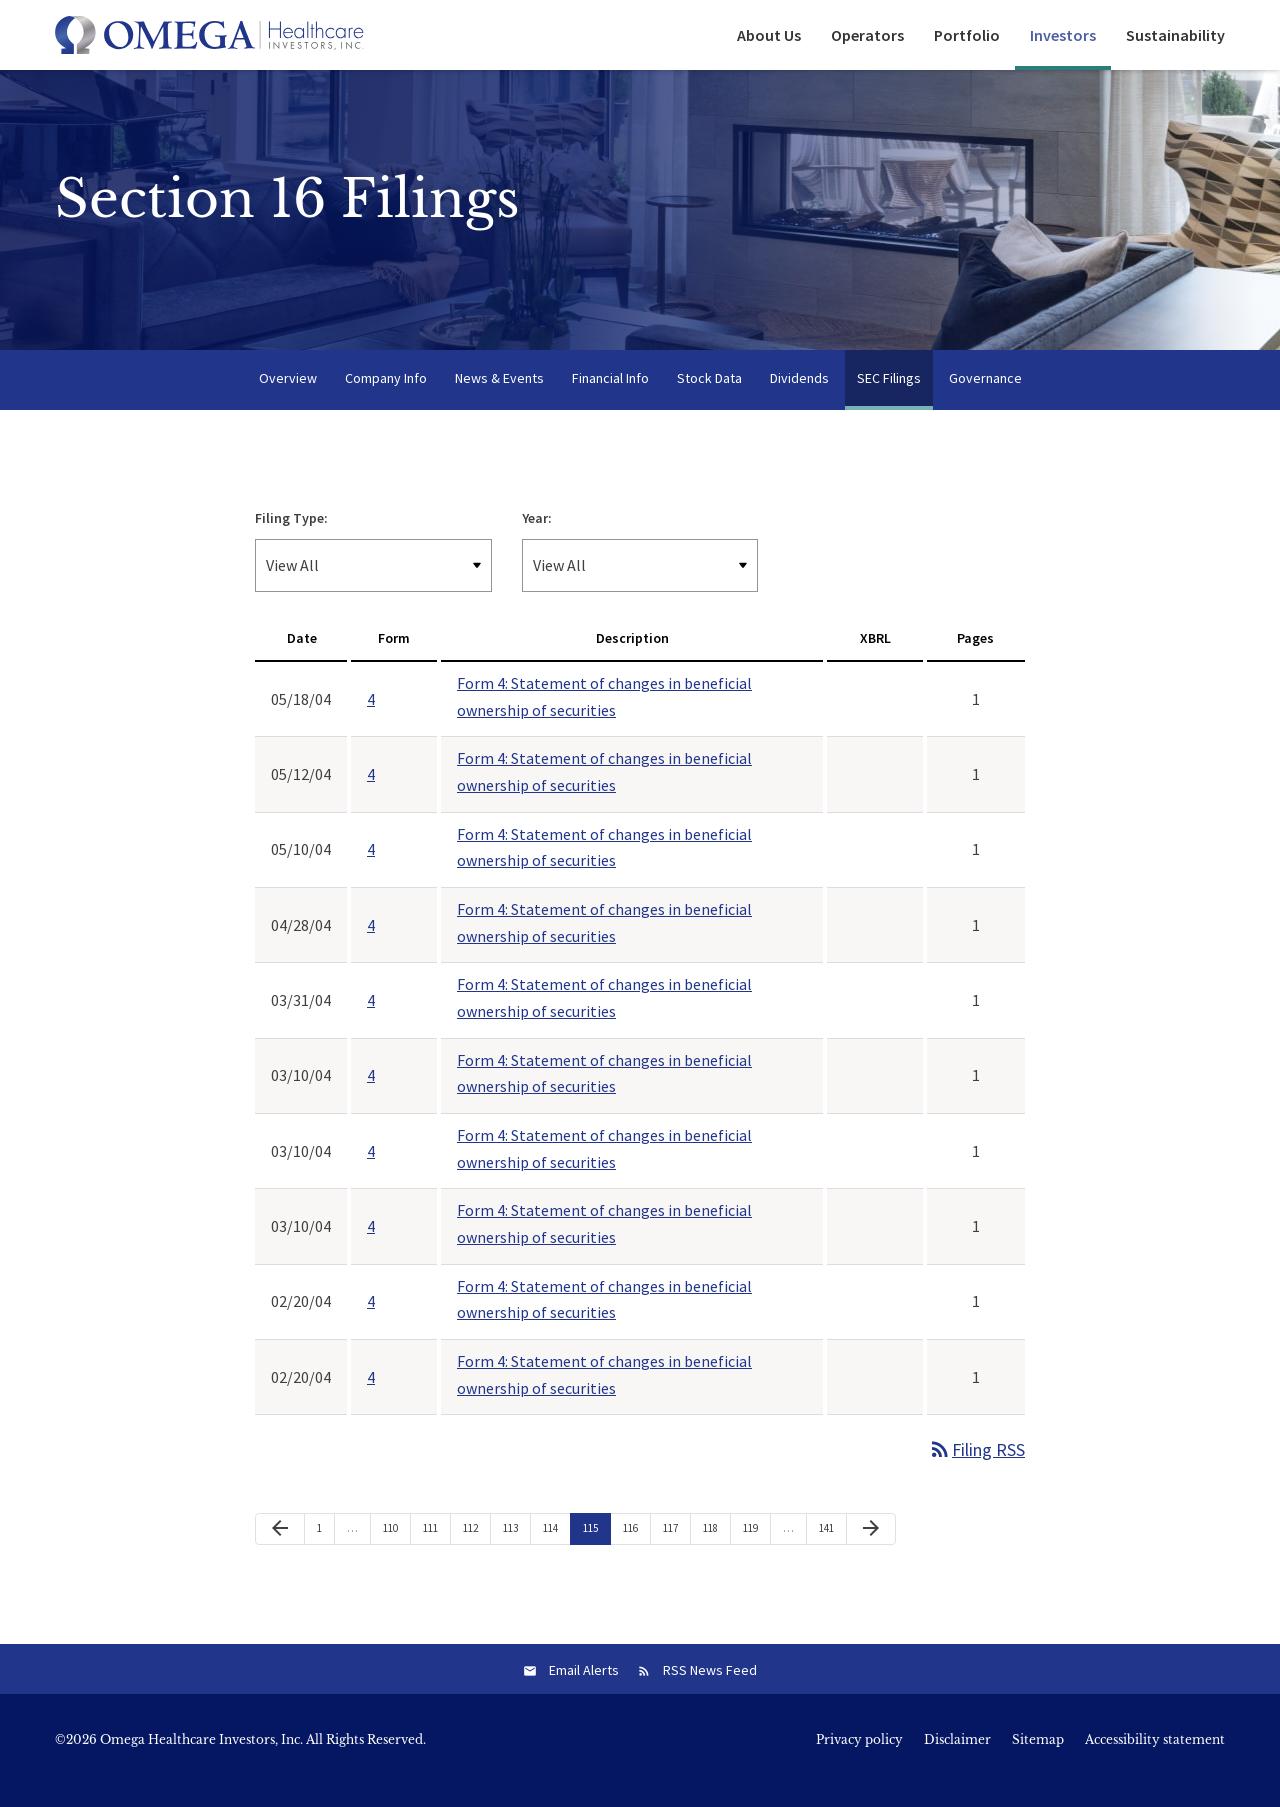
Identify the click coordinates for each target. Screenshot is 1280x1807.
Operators (867, 35)
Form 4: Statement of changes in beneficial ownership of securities (604, 716)
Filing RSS (976, 1469)
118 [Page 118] (713, 1552)
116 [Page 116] (633, 1552)
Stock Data (709, 398)
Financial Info (610, 398)
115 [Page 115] (593, 1552)
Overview (288, 398)
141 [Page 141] (829, 1552)
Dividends (799, 398)
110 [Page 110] (393, 1552)
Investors (1063, 35)
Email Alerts (584, 1691)
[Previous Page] (280, 1549)
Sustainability (1175, 35)
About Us (769, 35)
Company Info (386, 398)
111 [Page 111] (433, 1552)
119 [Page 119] (753, 1552)
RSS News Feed (710, 1691)
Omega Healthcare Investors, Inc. (201, 1760)
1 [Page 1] (325, 1552)
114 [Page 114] (553, 1552)
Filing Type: (291, 538)
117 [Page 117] (673, 1552)
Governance (985, 398)
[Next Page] (871, 1549)
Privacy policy (859, 1761)
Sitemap (1038, 1761)
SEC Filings (889, 398)
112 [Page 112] (473, 1552)
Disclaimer (957, 1761)
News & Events (499, 398)
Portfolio (967, 35)
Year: (537, 538)
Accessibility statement (1155, 1761)
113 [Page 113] (513, 1552)
